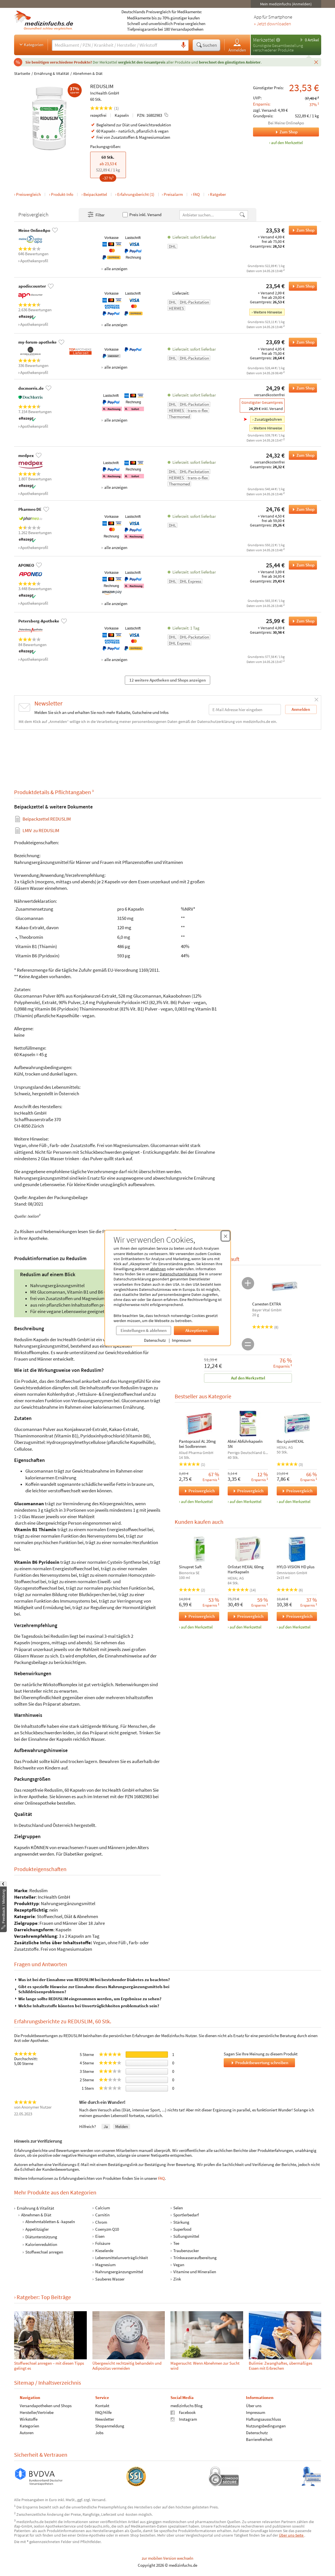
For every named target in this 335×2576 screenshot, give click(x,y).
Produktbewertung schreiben (259, 2062)
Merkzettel (264, 40)
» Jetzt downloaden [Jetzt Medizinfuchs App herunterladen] (272, 24)
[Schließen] (316, 62)
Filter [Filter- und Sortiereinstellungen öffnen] (96, 215)
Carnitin (102, 2214)
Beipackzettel (95, 194)
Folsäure (102, 2243)
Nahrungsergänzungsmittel (119, 2271)
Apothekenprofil (34, 260)
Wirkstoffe (28, 2419)
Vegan (178, 2264)
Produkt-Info (62, 194)
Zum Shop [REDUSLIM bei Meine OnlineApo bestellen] (301, 230)
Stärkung (181, 2222)
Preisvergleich (28, 194)
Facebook (183, 2412)
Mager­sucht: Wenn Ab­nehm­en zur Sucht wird (204, 2365)
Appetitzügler (37, 2229)
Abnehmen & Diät (88, 73)
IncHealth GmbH (104, 93)
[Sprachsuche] (183, 45)
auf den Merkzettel (197, 1501)
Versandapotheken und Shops (46, 2405)
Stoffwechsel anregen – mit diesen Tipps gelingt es (49, 2365)
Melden (121, 2126)
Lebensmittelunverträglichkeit (121, 2257)
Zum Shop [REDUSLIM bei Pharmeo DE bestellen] (301, 509)
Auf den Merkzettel (248, 1378)
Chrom (101, 2222)
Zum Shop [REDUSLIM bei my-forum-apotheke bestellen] (301, 342)
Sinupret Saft (190, 1566)
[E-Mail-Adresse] (245, 709)
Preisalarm (173, 194)
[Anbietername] (209, 214)
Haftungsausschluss (263, 2419)
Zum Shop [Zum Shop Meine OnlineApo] (275, 131)
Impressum (181, 1340)
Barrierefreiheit (259, 2439)
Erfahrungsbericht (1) (135, 194)
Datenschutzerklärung (178, 1273)
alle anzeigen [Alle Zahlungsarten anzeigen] (115, 268)
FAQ (196, 194)
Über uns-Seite (291, 2535)
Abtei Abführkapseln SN (245, 1444)
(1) (104, 108)
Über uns (253, 2405)
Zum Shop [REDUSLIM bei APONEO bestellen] (301, 565)
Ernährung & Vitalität (51, 73)
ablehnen (158, 1268)
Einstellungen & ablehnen (144, 1330)
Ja (106, 2126)
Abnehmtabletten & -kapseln (50, 2221)
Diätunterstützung (41, 2236)
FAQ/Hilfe (103, 2412)
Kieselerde (104, 2250)
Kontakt (102, 2405)
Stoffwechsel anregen (44, 2252)
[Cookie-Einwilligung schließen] (225, 1235)
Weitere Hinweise (268, 312)
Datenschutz (155, 1340)
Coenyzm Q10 (107, 2229)
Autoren (27, 2432)
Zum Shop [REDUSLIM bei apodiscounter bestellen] (301, 286)
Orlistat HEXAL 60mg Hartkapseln (246, 1569)
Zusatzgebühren (268, 419)
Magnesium (105, 2264)
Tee (176, 2243)
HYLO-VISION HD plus (295, 1566)
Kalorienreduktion (41, 2244)
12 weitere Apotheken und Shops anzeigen (167, 680)
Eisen (99, 2236)
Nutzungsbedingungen (265, 2425)
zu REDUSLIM (41, 830)
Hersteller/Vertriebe (37, 2412)
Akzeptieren (196, 1330)
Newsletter (104, 2419)
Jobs (99, 2432)
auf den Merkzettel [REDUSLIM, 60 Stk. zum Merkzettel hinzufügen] (287, 142)
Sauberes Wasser (109, 2278)
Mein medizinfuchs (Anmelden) (286, 3)
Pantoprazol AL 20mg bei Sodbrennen (197, 1444)
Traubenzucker (186, 2250)
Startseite (22, 73)
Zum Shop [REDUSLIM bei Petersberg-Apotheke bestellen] (301, 621)
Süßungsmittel (186, 2236)
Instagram (183, 2419)
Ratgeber (218, 194)
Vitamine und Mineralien (194, 2271)
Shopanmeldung (109, 2425)
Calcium (102, 2207)
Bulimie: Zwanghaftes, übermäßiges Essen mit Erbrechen (280, 2365)
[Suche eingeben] (115, 45)
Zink (177, 2278)
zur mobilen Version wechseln (167, 2558)
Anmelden (237, 45)
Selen (178, 2207)
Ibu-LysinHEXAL (290, 1441)
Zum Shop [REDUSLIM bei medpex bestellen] (301, 455)
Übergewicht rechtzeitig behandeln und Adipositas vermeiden (126, 2365)
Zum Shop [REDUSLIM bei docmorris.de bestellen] (301, 388)
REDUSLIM (102, 86)
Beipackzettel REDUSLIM (47, 819)
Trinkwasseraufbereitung (195, 2257)
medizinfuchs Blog (186, 2405)
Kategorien (30, 44)
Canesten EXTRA (266, 1304)
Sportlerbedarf (186, 2214)
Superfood (182, 2229)
